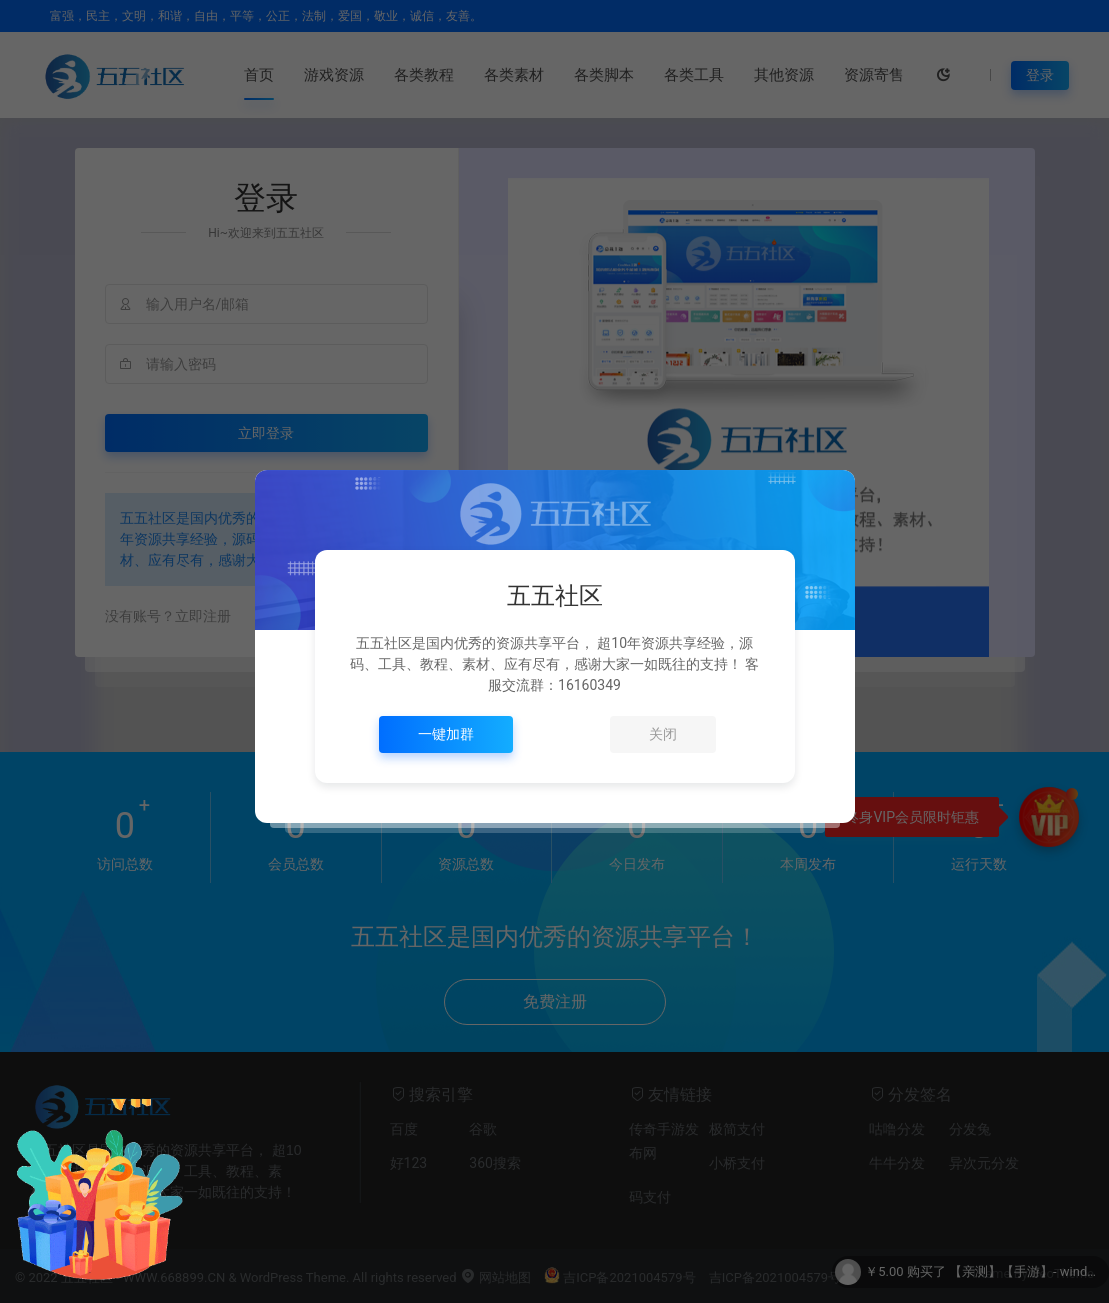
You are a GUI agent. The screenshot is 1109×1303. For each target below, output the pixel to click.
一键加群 (446, 734)
